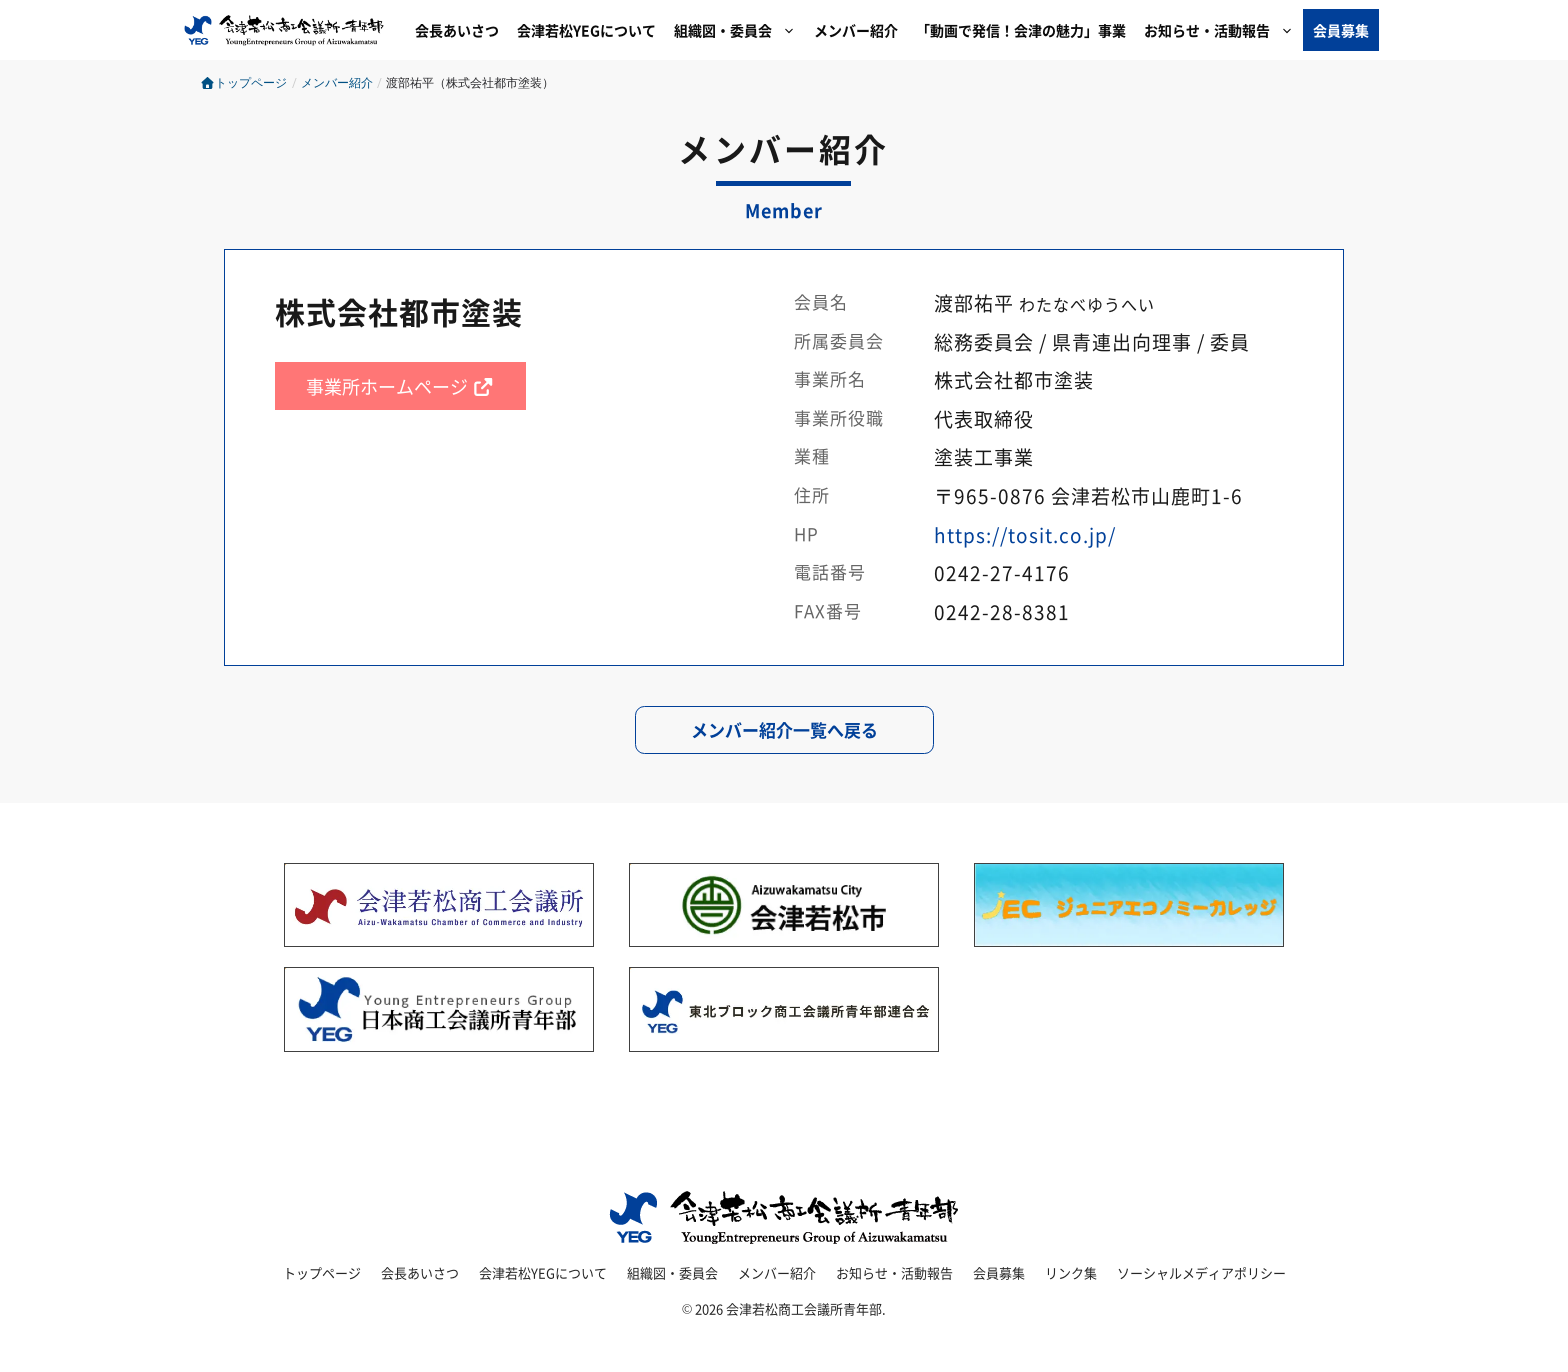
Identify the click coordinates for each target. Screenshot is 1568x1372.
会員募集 (1341, 30)
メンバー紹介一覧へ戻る (784, 729)
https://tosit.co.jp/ (1025, 534)
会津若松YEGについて (586, 30)
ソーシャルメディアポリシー (1201, 1272)
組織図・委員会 (739, 30)
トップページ (243, 83)
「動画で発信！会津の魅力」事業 (1021, 30)
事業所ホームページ (400, 386)
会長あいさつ (457, 30)
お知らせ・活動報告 (1223, 30)
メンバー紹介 (856, 30)
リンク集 (1071, 1272)
